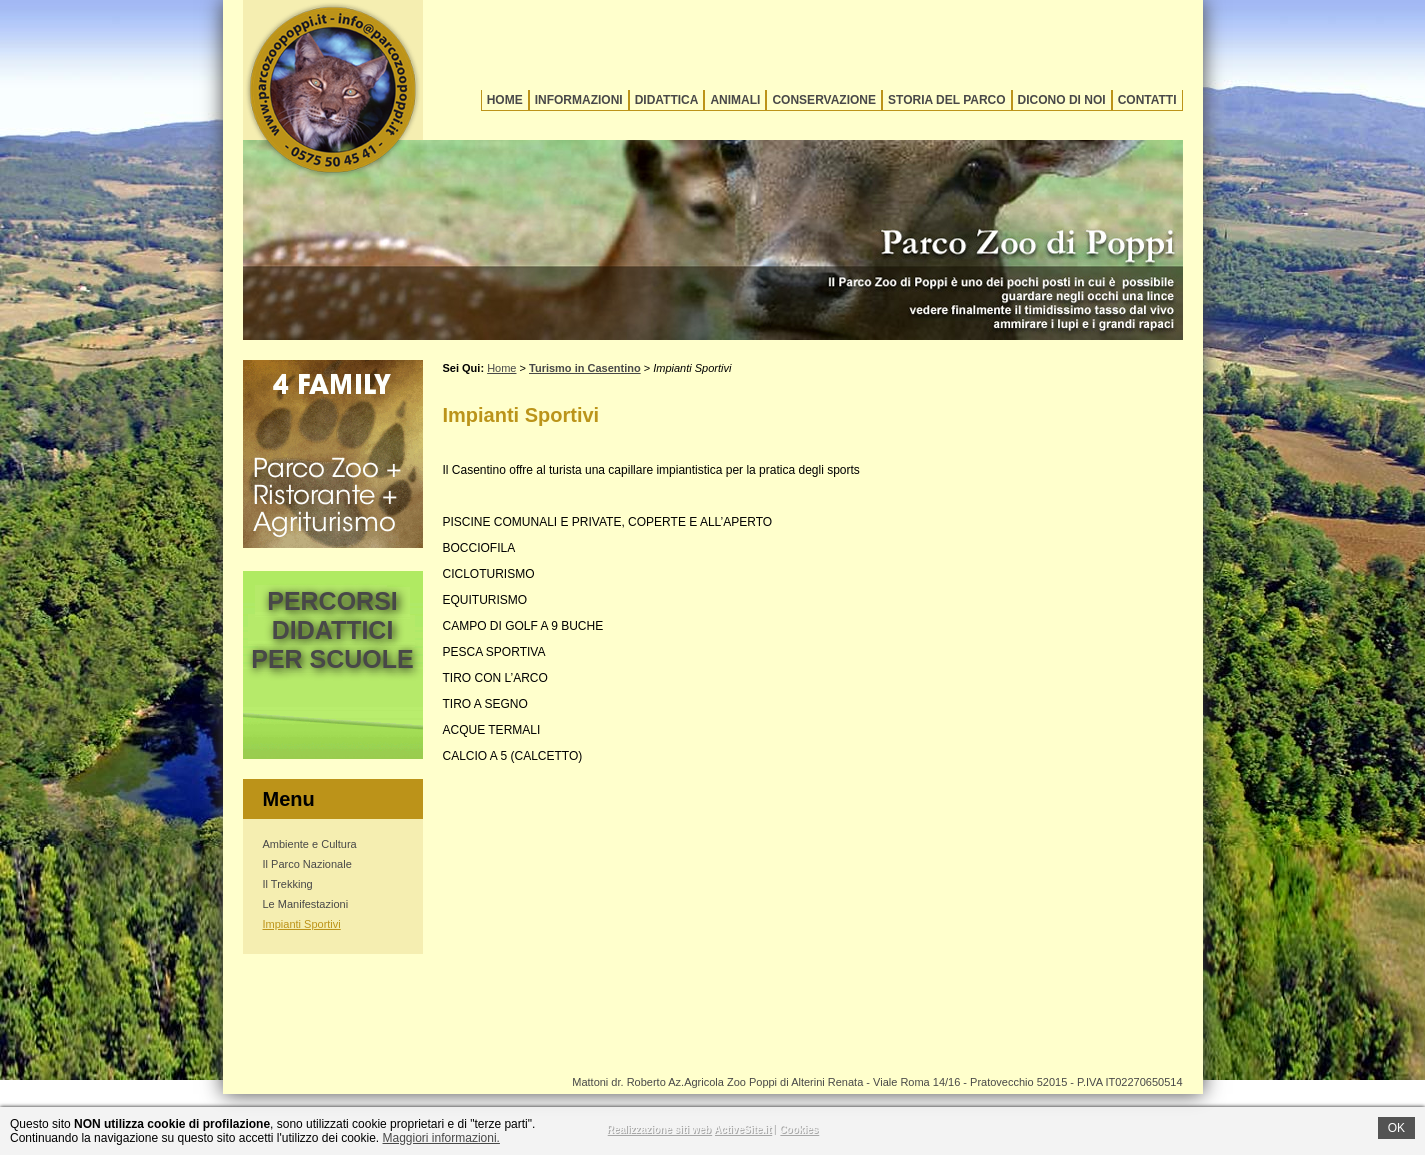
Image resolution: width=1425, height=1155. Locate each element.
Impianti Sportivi (302, 924)
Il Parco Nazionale (307, 864)
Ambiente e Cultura (310, 844)
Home (505, 100)
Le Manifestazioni (306, 904)
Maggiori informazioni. (441, 1138)
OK (1396, 1128)
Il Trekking (288, 884)
